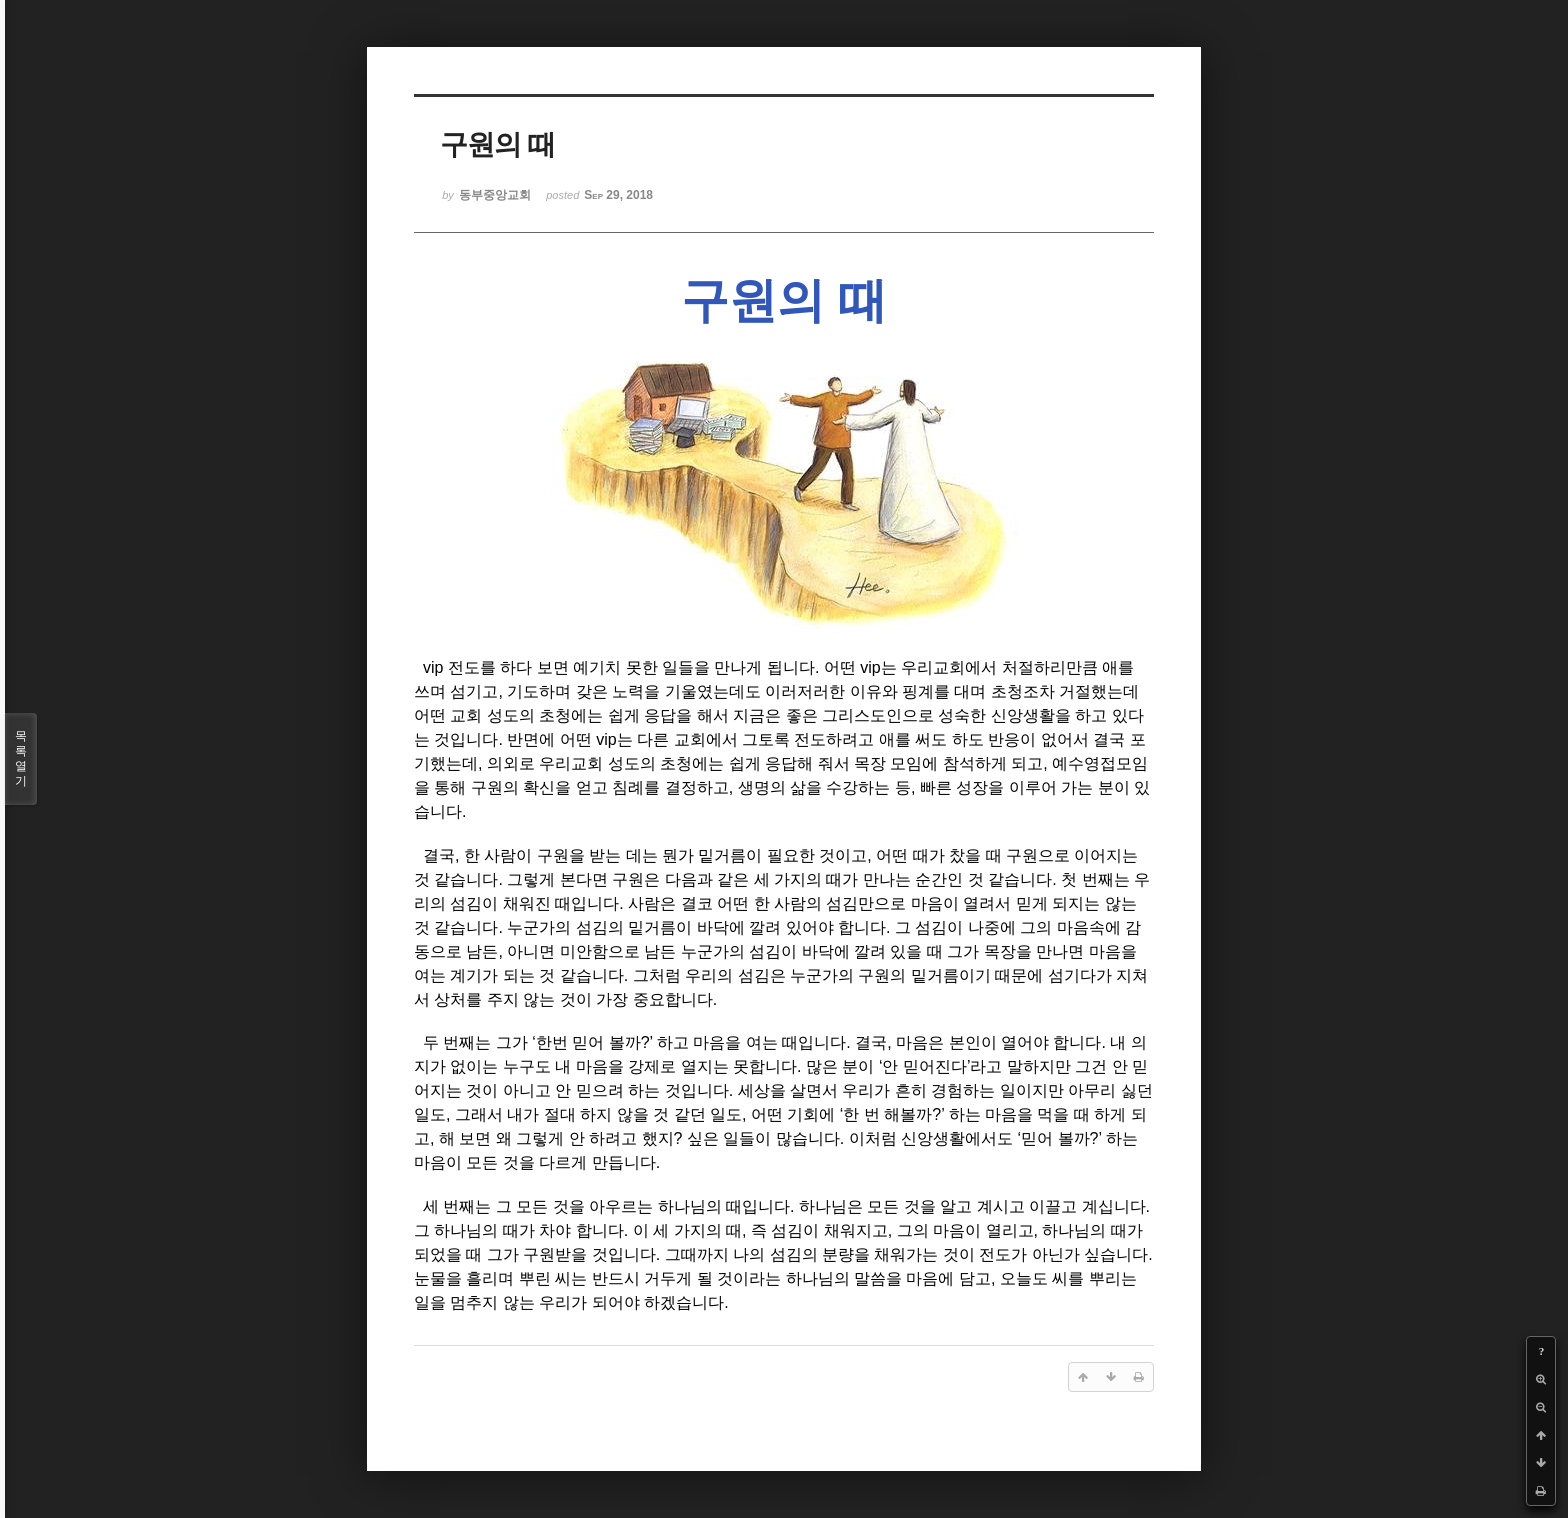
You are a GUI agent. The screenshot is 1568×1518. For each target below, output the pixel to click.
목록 (21, 759)
